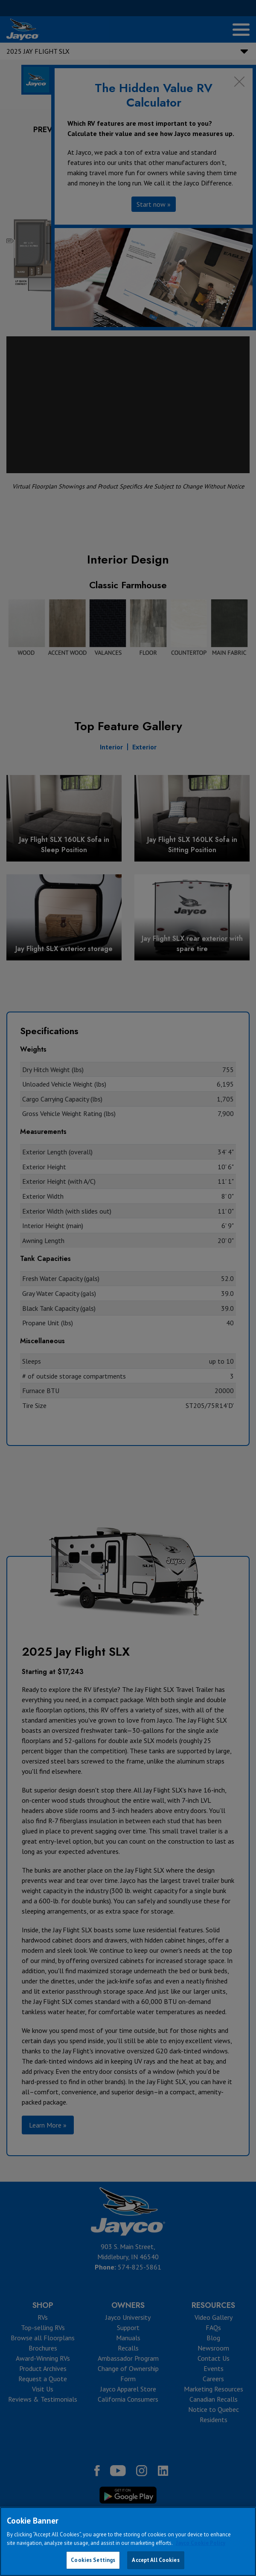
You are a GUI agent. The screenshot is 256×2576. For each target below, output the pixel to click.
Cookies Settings (93, 2560)
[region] (128, 2541)
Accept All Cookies (155, 2560)
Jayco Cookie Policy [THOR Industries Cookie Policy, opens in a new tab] (200, 2543)
